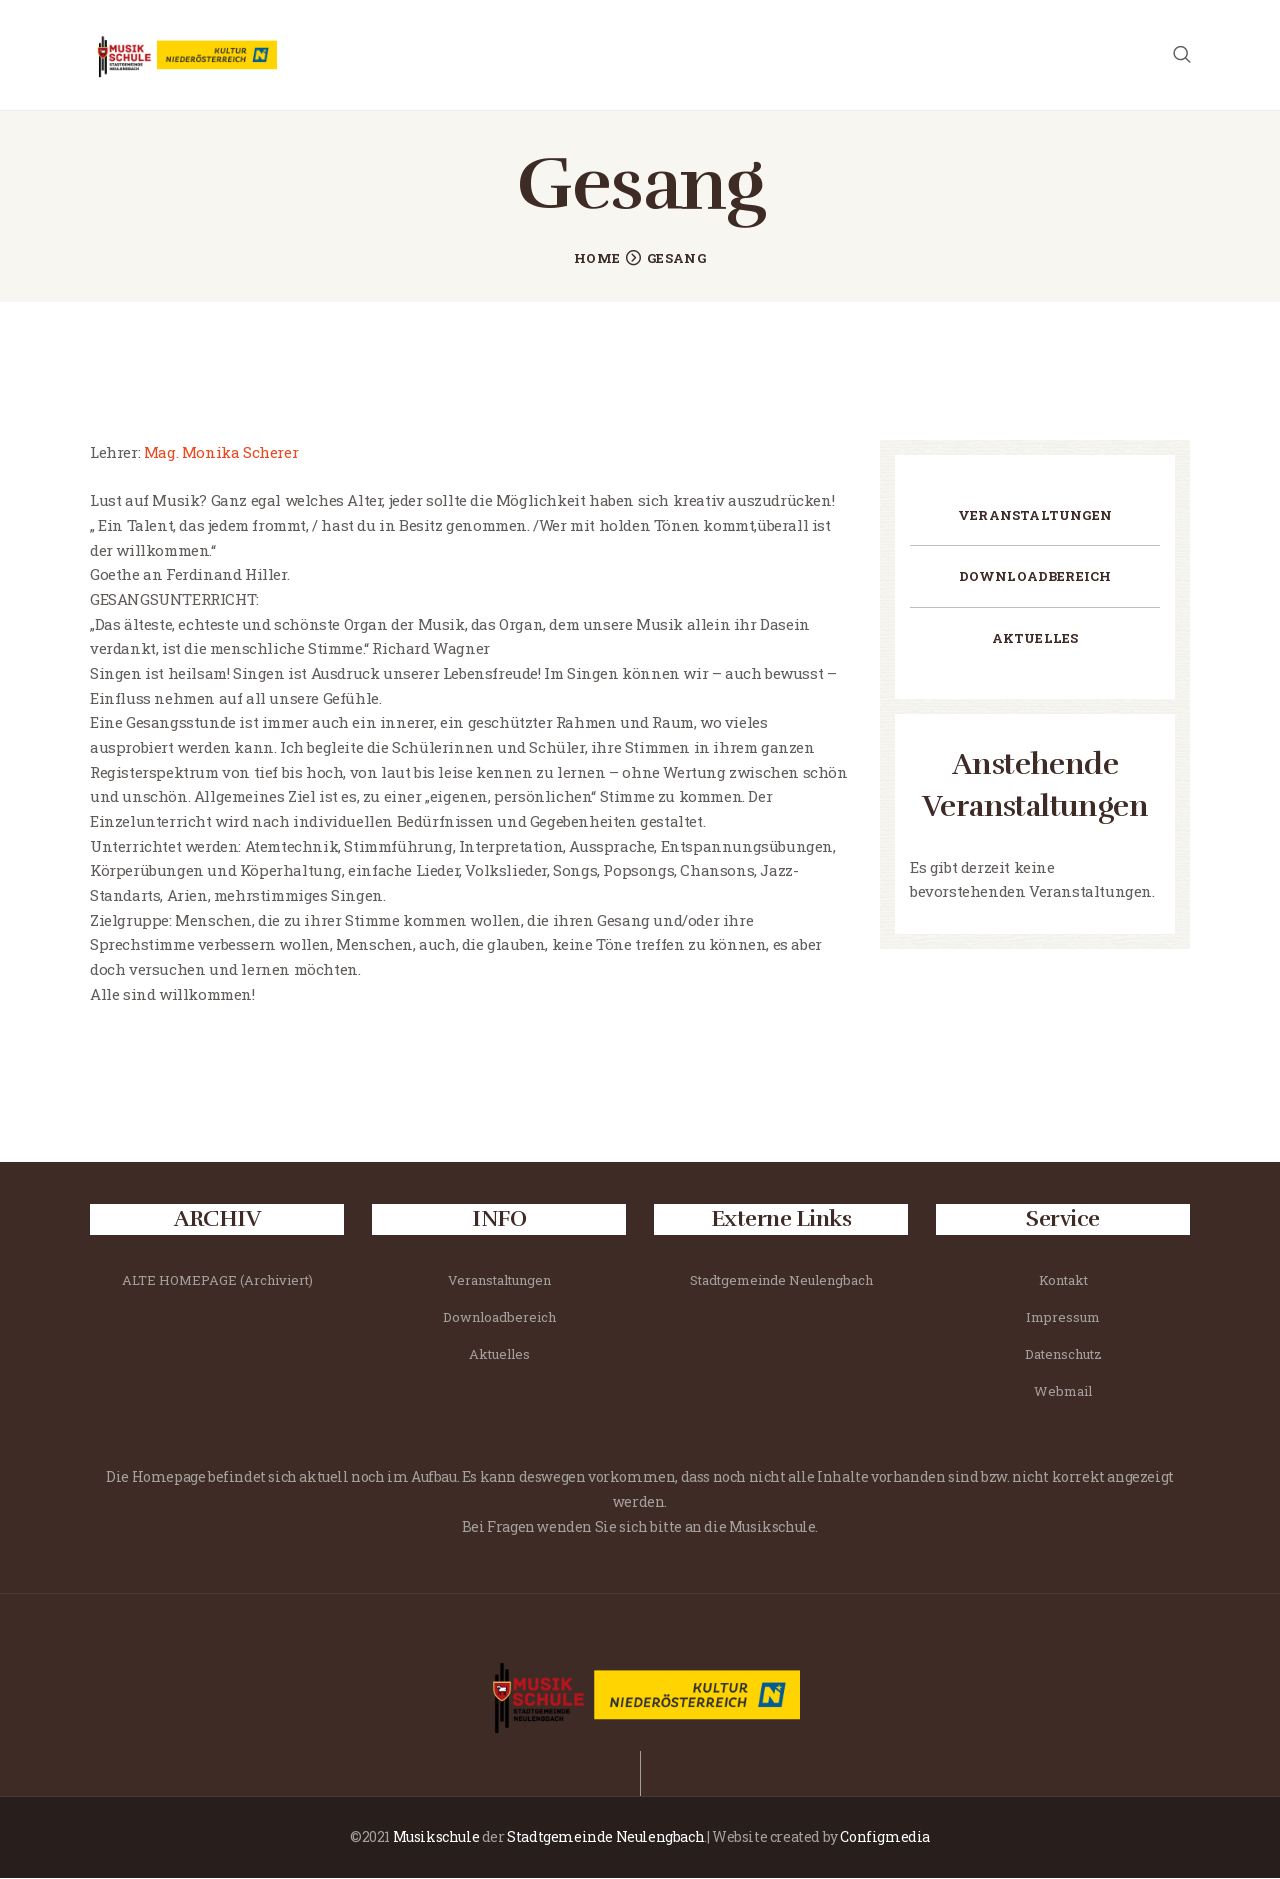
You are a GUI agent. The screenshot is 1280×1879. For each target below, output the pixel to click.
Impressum (1063, 1318)
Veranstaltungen (1035, 516)
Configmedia (885, 1837)
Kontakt (1063, 1281)
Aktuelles (1035, 639)
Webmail (1063, 1392)
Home (597, 259)
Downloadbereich (1035, 577)
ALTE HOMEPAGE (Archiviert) (217, 1281)
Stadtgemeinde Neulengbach (781, 1281)
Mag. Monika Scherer (219, 453)
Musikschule (436, 1837)
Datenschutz (1063, 1355)
